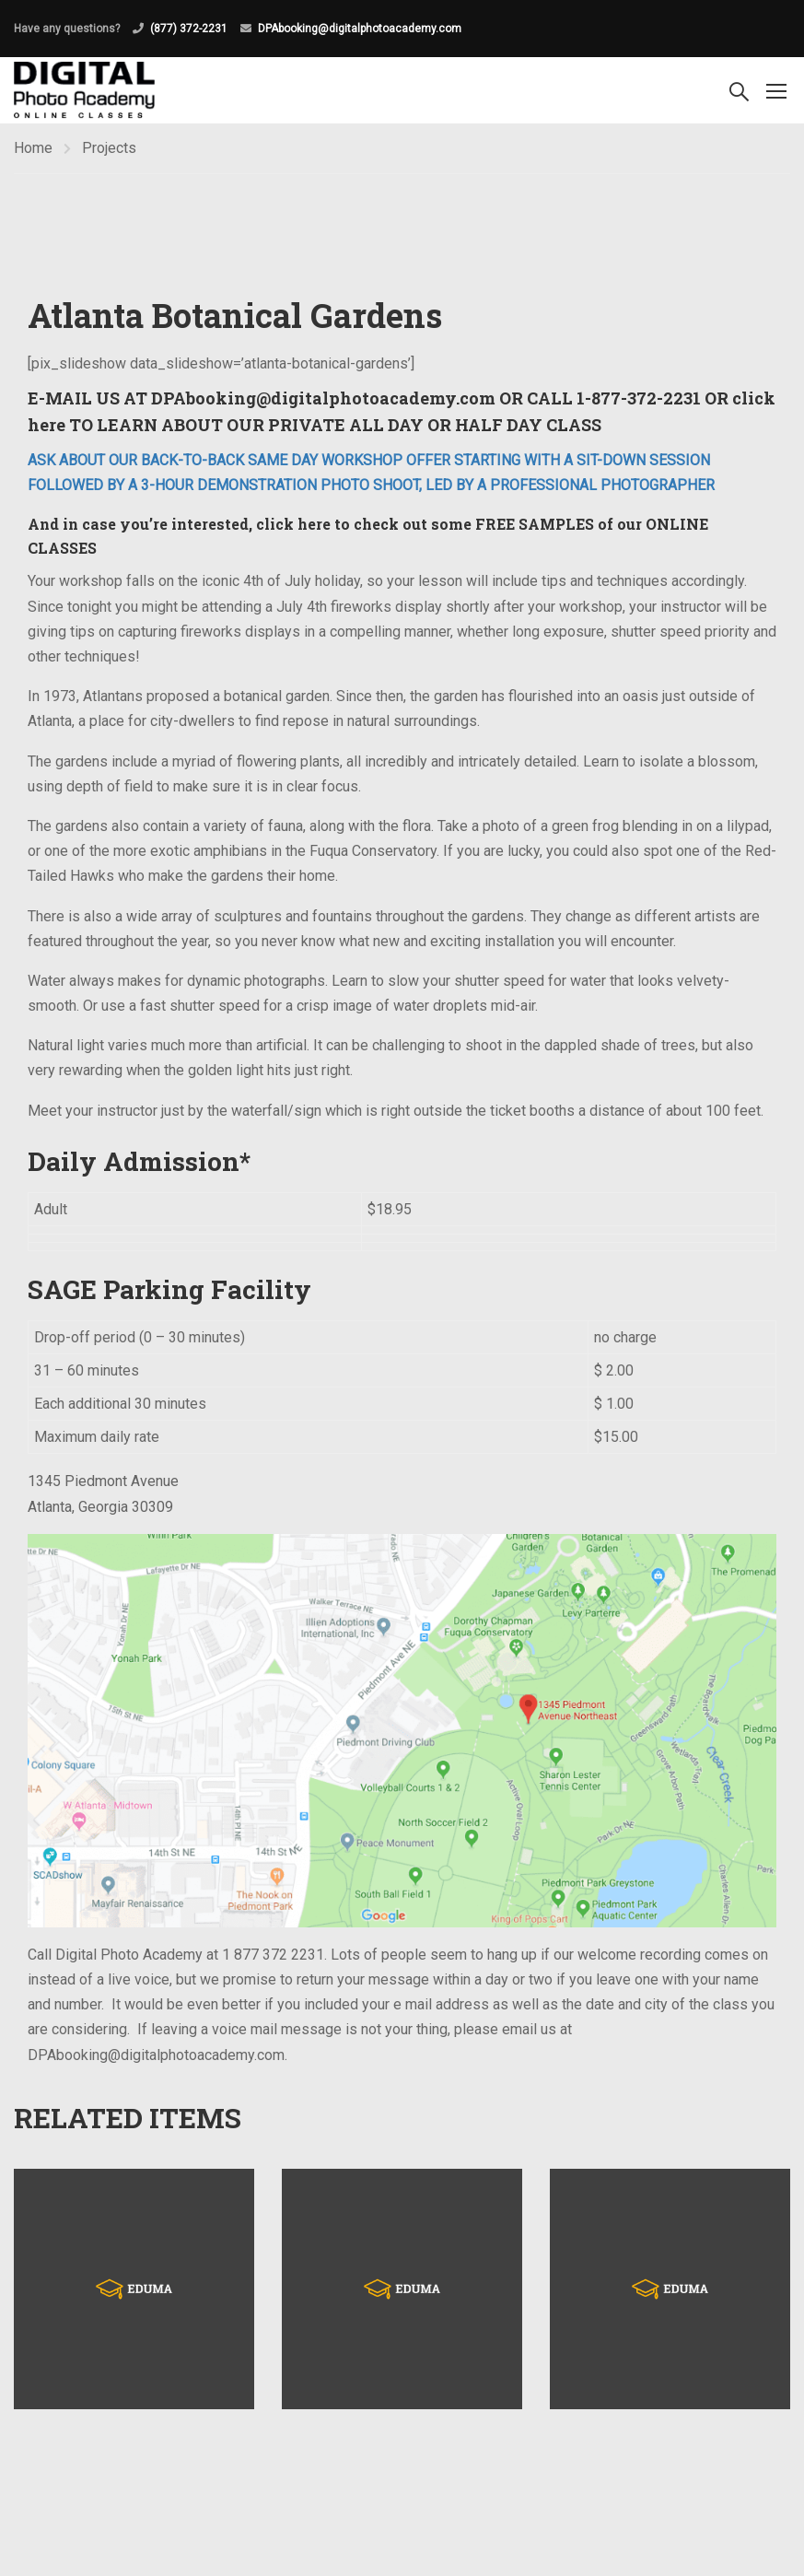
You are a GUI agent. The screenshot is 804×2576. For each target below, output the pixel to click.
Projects (109, 148)
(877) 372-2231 (188, 28)
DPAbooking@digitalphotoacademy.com (359, 28)
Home (33, 148)
